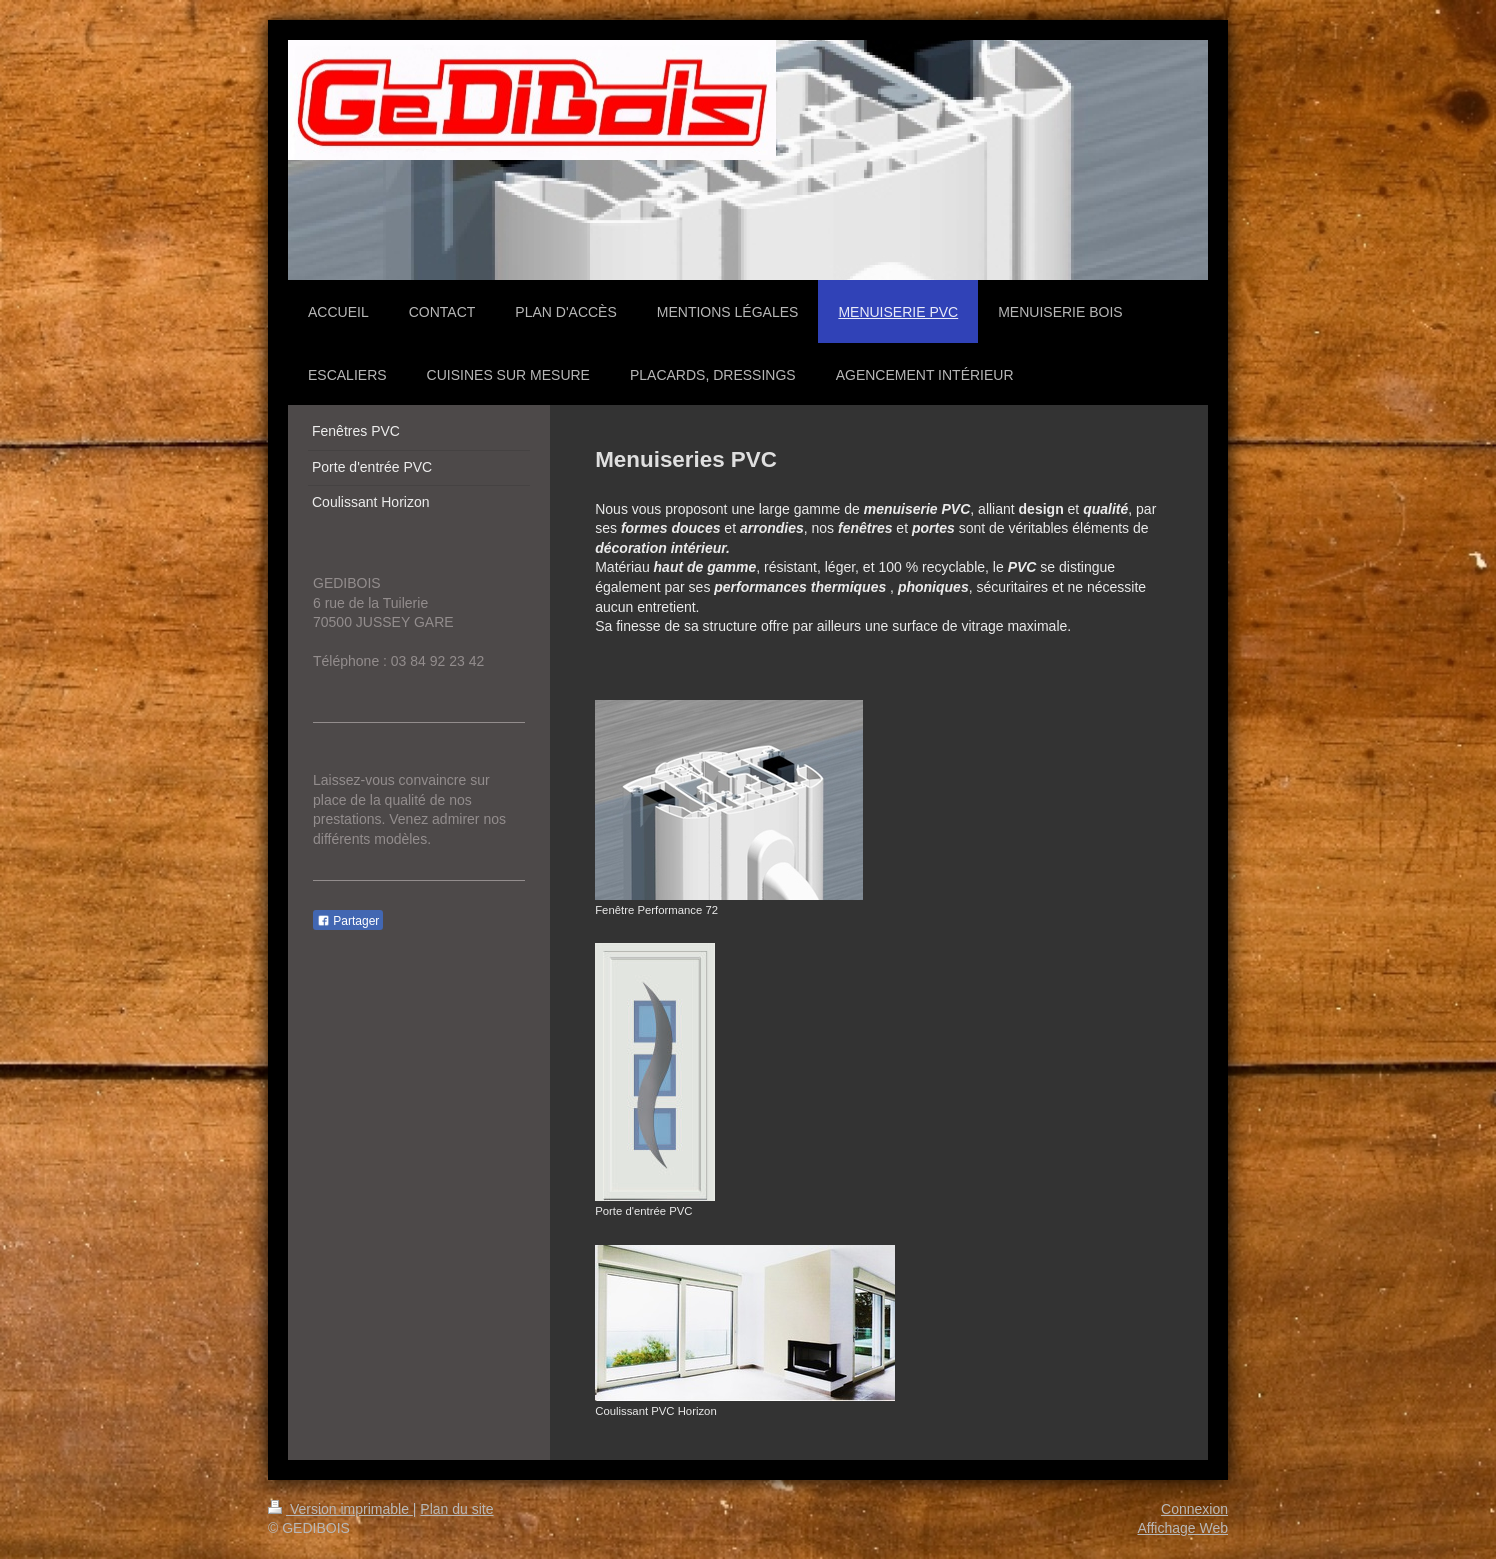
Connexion (1194, 1509)
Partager (348, 921)
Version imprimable (340, 1509)
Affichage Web (1182, 1528)
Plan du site (456, 1509)
